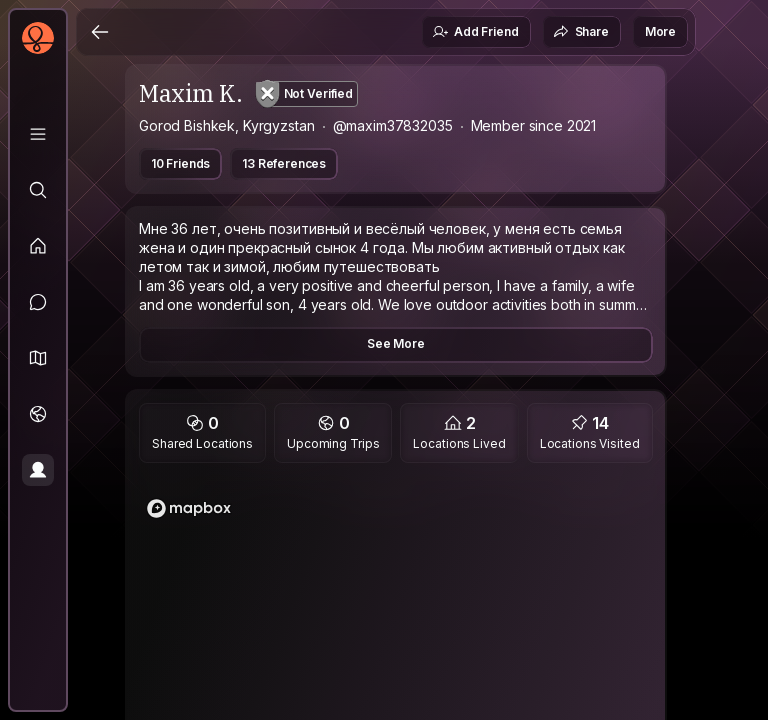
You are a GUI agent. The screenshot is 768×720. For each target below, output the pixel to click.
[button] (38, 358)
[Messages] (38, 302)
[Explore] (38, 190)
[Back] (100, 32)
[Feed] (38, 246)
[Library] (38, 134)
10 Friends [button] (180, 163)
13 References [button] (284, 163)
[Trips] (38, 414)
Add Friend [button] (475, 32)
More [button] (660, 31)
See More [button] (396, 343)
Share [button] (581, 32)
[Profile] (38, 470)
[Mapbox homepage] (189, 508)
